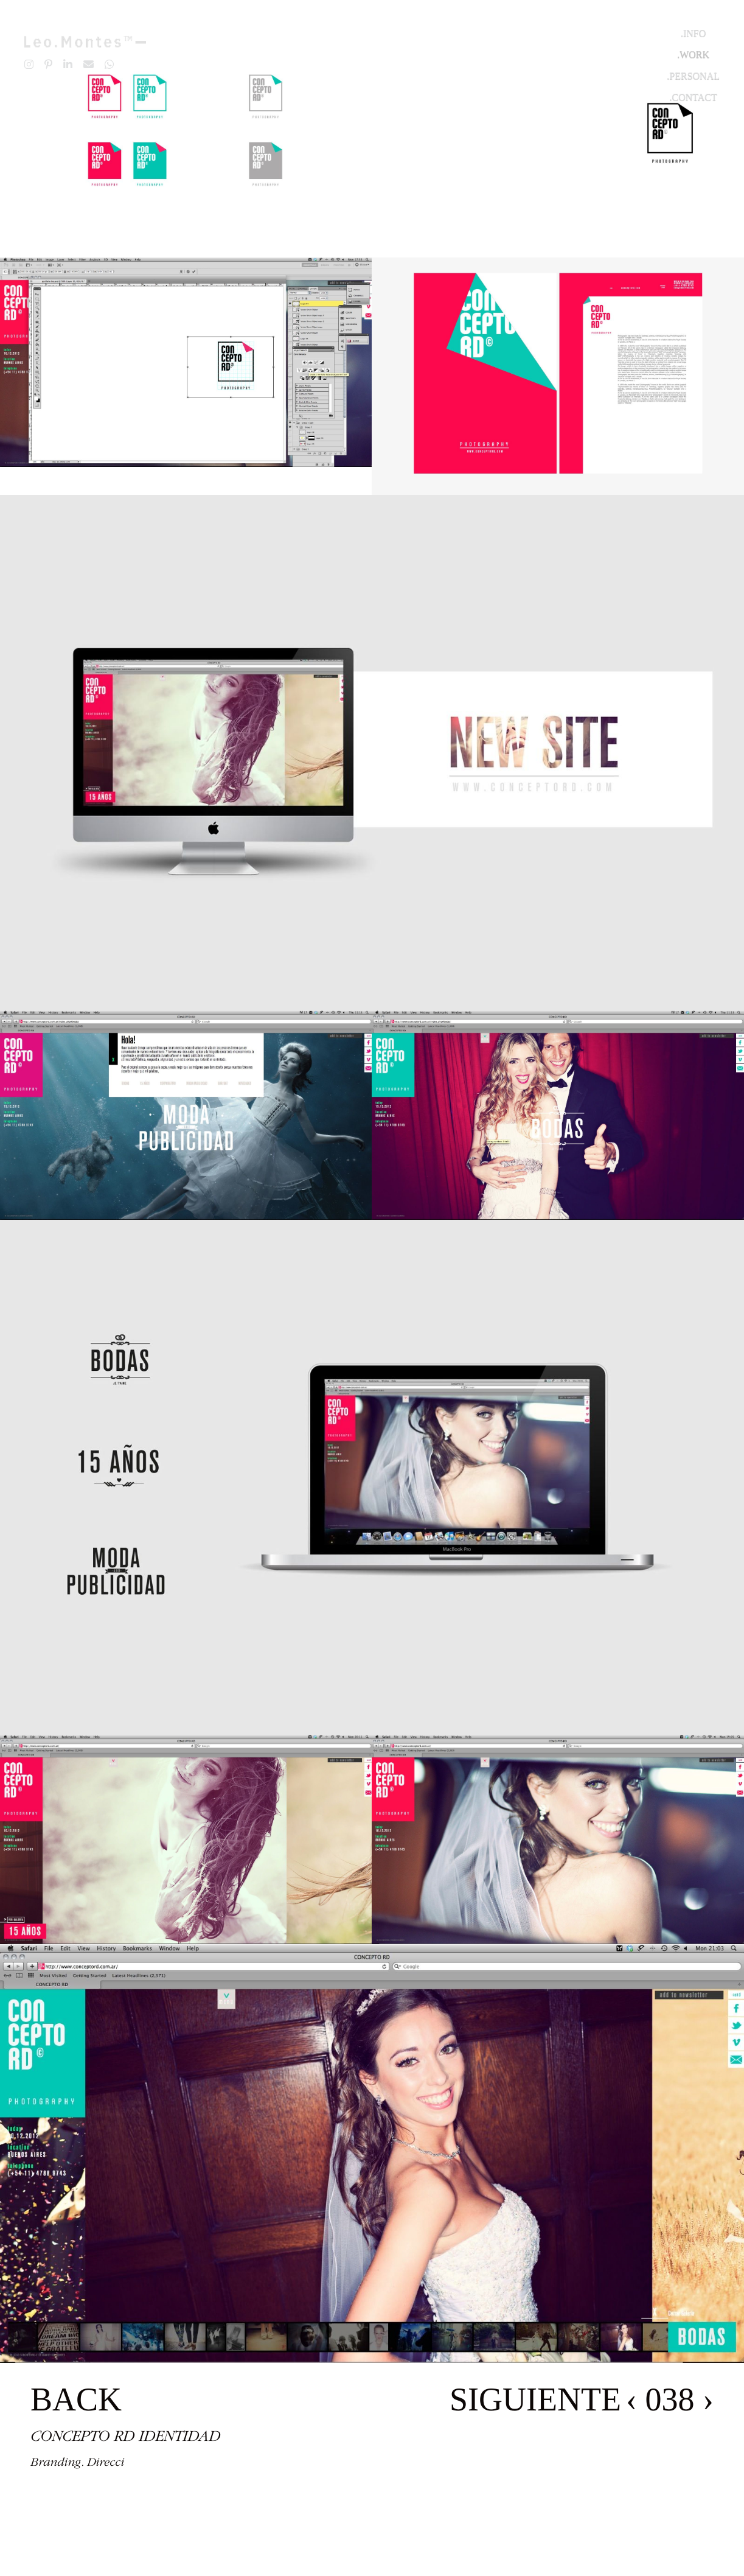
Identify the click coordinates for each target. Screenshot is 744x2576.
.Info (693, 33)
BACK (76, 2399)
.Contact (693, 97)
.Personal (693, 76)
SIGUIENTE (535, 2399)
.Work (693, 54)
